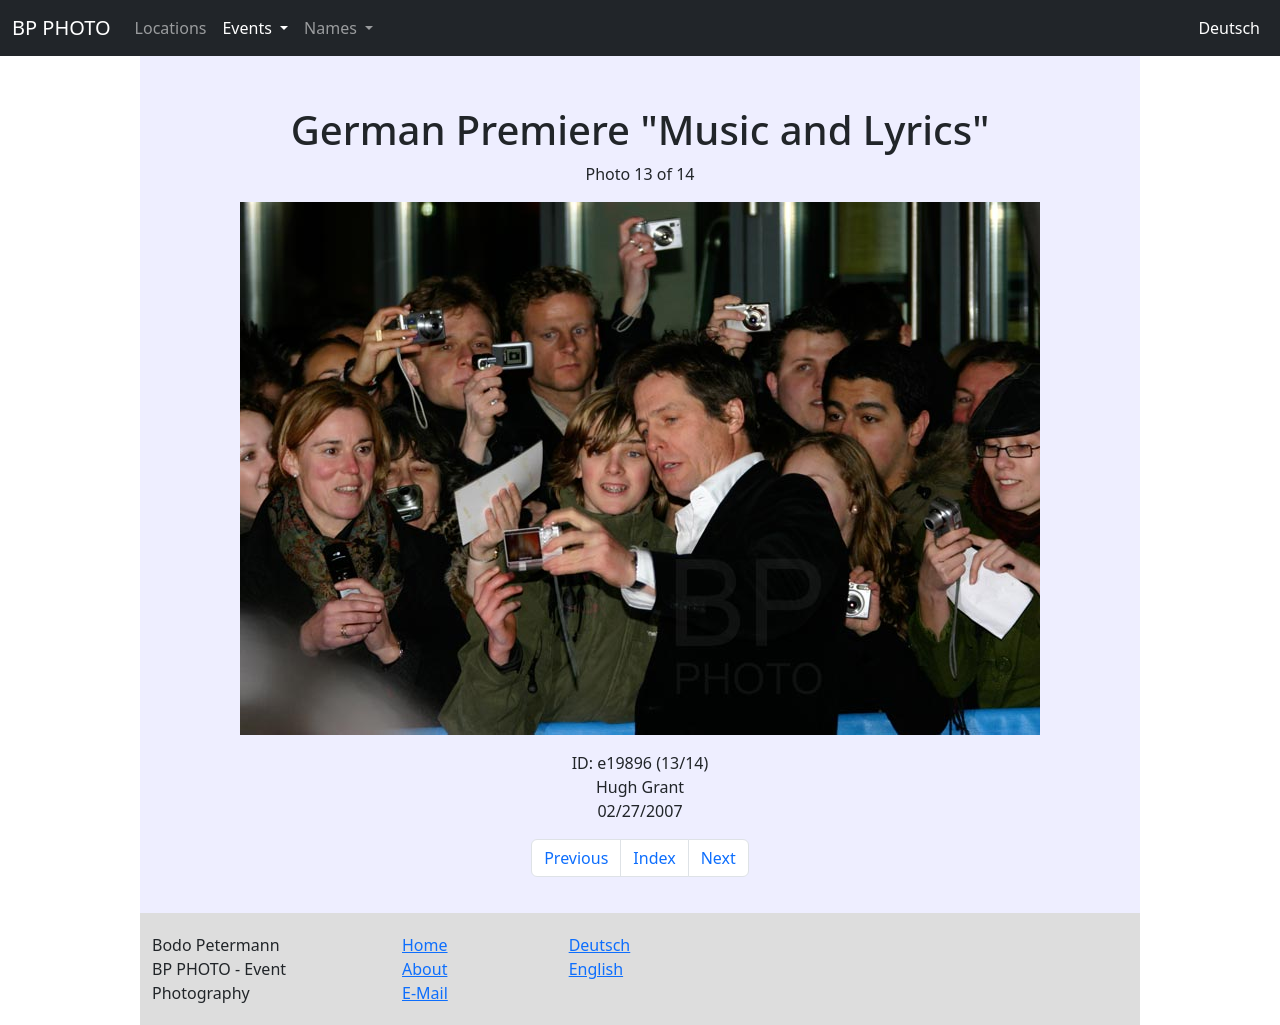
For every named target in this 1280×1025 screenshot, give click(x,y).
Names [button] (332, 28)
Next (718, 858)
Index (654, 858)
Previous (576, 858)
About (424, 969)
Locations (171, 28)
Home (425, 945)
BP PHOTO (61, 27)
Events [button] (249, 28)
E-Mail (425, 993)
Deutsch (1229, 28)
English (596, 969)
